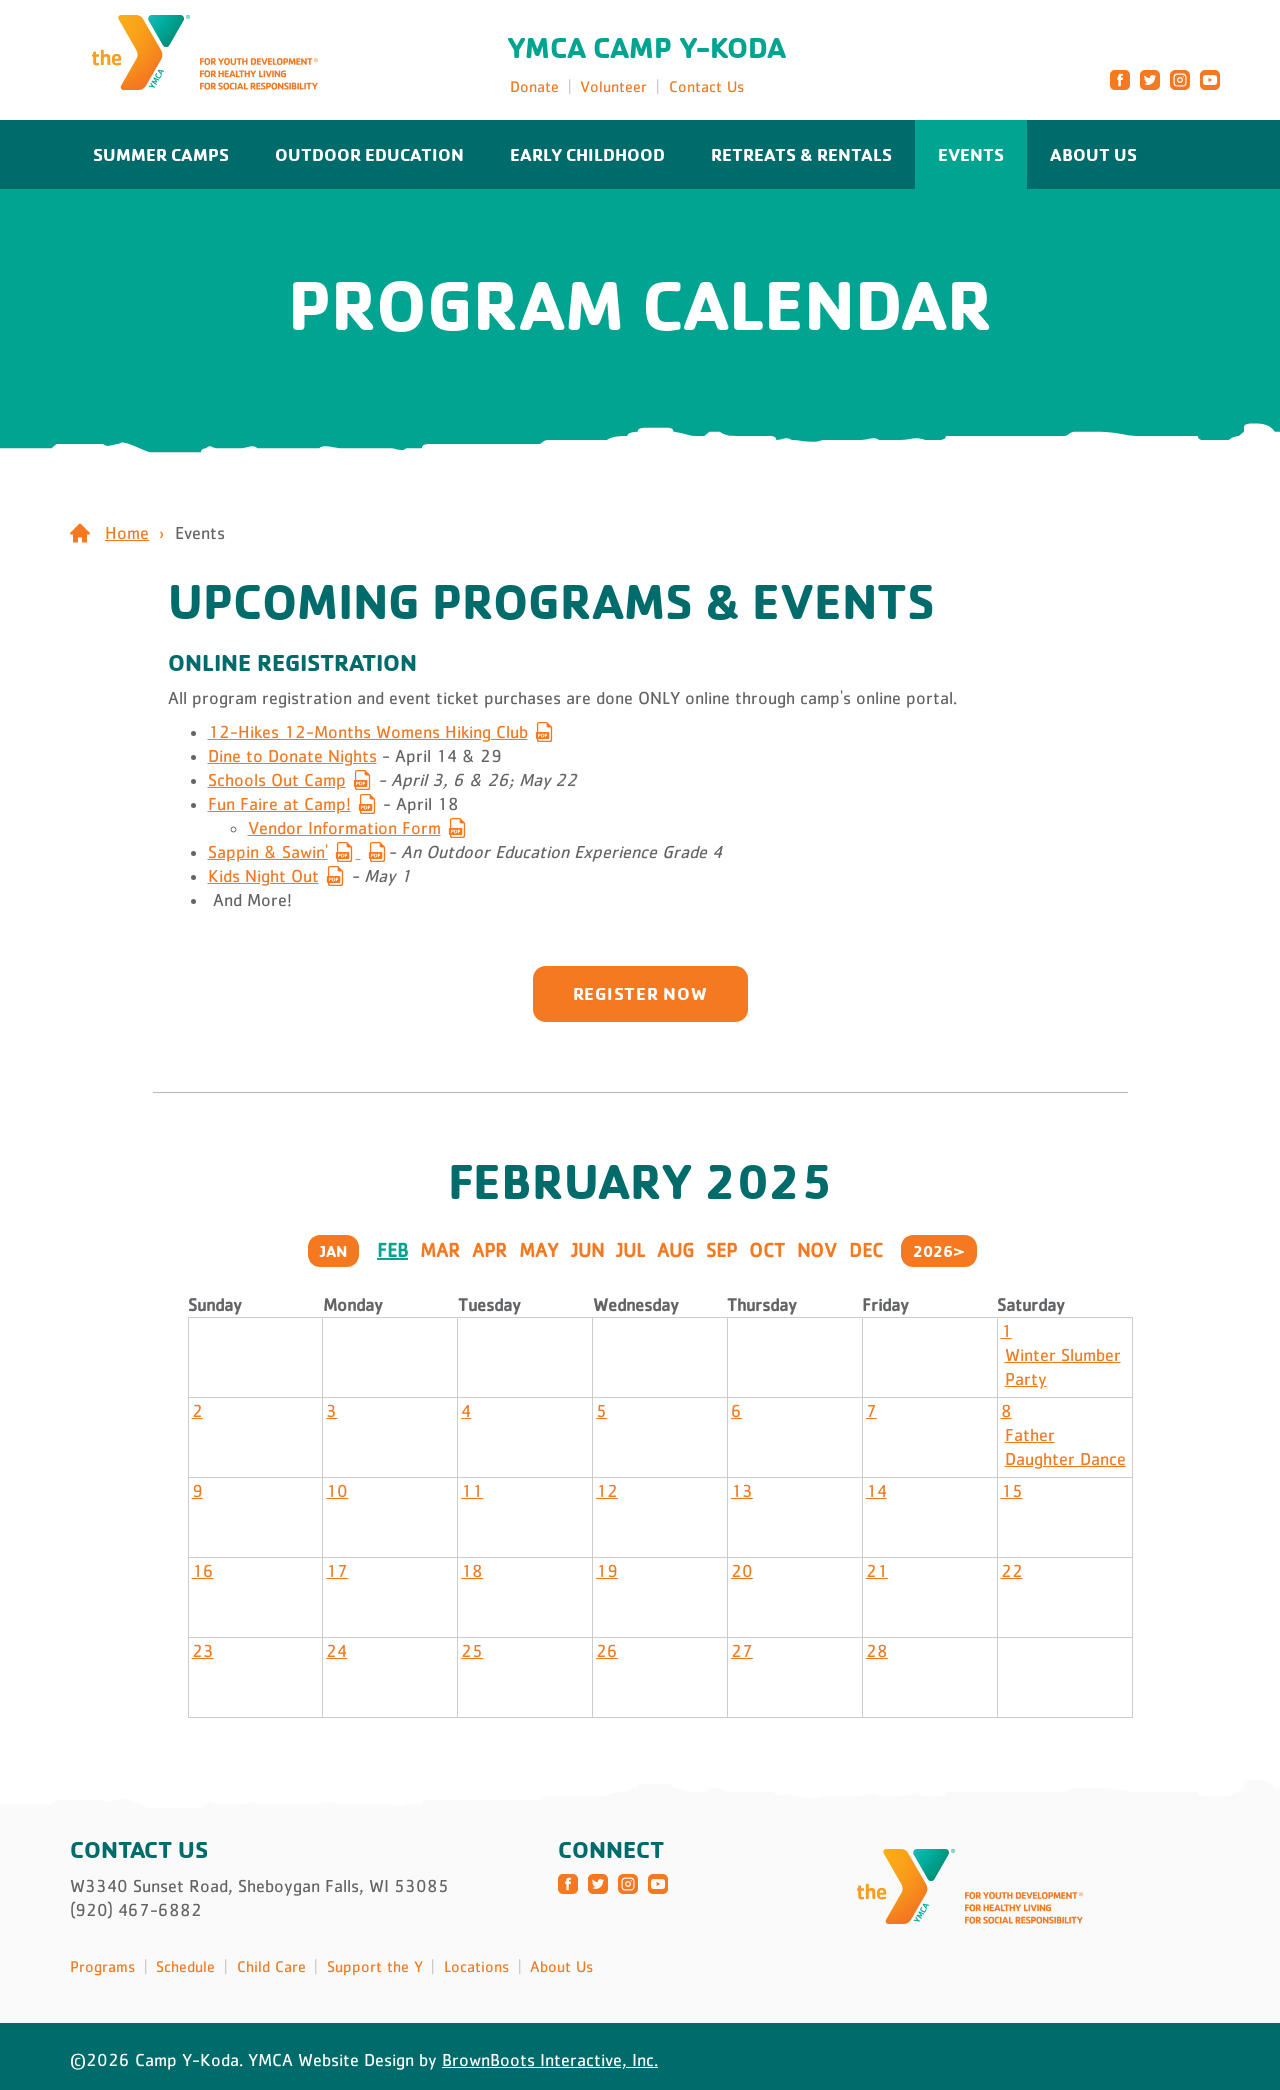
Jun (587, 1250)
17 (337, 1571)
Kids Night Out (263, 876)
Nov (817, 1250)
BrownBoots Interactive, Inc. (550, 2060)
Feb (392, 1250)
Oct (767, 1250)
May (539, 1250)
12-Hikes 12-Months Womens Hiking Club (368, 732)
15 (1012, 1491)
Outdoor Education (369, 154)
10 (337, 1491)
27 (742, 1651)
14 (876, 1491)
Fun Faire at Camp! (279, 804)
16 (203, 1571)
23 (203, 1651)
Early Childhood (587, 154)
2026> (939, 1251)
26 (607, 1651)
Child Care (271, 1966)
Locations (476, 1966)
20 (742, 1571)
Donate (534, 86)
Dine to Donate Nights (292, 756)
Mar (440, 1250)
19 (607, 1571)
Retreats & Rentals (801, 154)
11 (472, 1491)
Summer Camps (161, 154)
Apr (489, 1250)
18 (472, 1571)
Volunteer (613, 86)
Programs (102, 1966)
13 (742, 1491)
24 (336, 1651)
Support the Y (375, 1966)
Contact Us (706, 86)
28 (877, 1651)
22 (1012, 1571)
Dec (866, 1250)
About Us (1093, 154)
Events (971, 154)
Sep (721, 1250)
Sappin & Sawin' (268, 852)
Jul (630, 1250)
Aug (675, 1250)
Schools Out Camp (277, 780)
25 (472, 1651)
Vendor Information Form (344, 828)
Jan (333, 1251)
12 (607, 1491)
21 (877, 1571)
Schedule (185, 1966)
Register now (640, 993)
